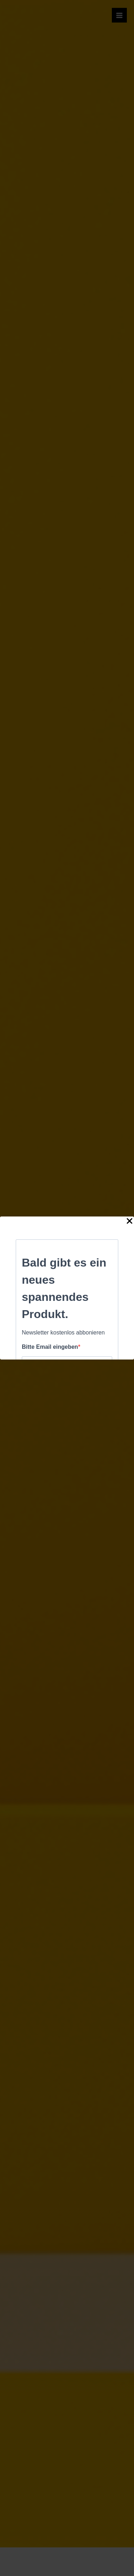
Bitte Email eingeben (50, 1347)
